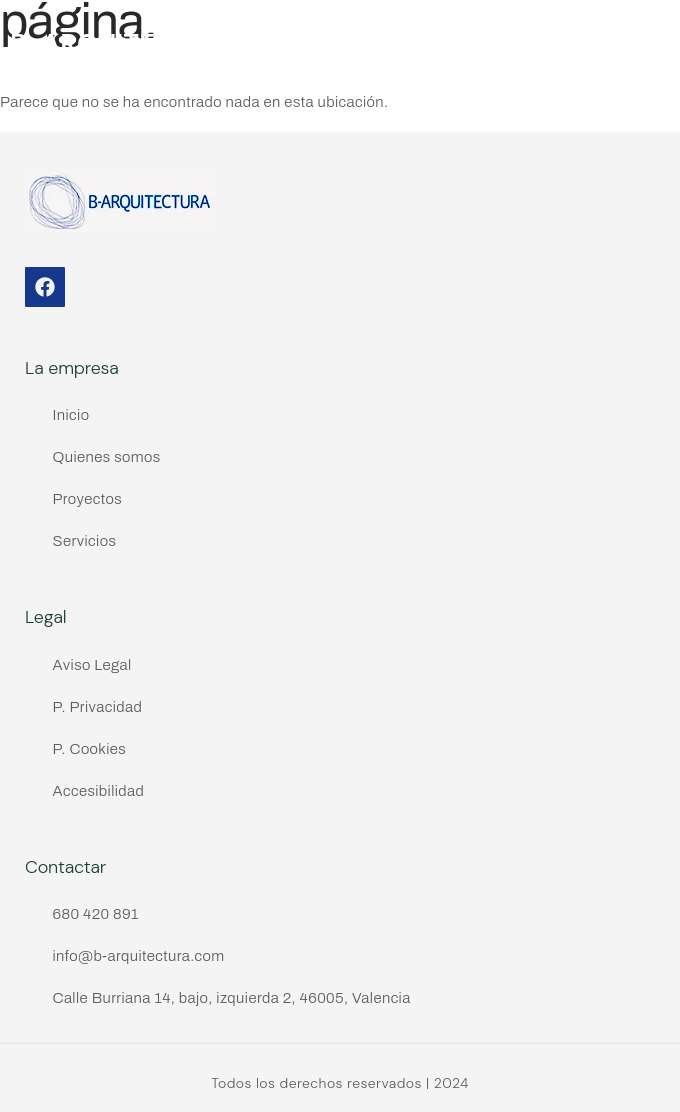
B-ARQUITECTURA (127, 43)
